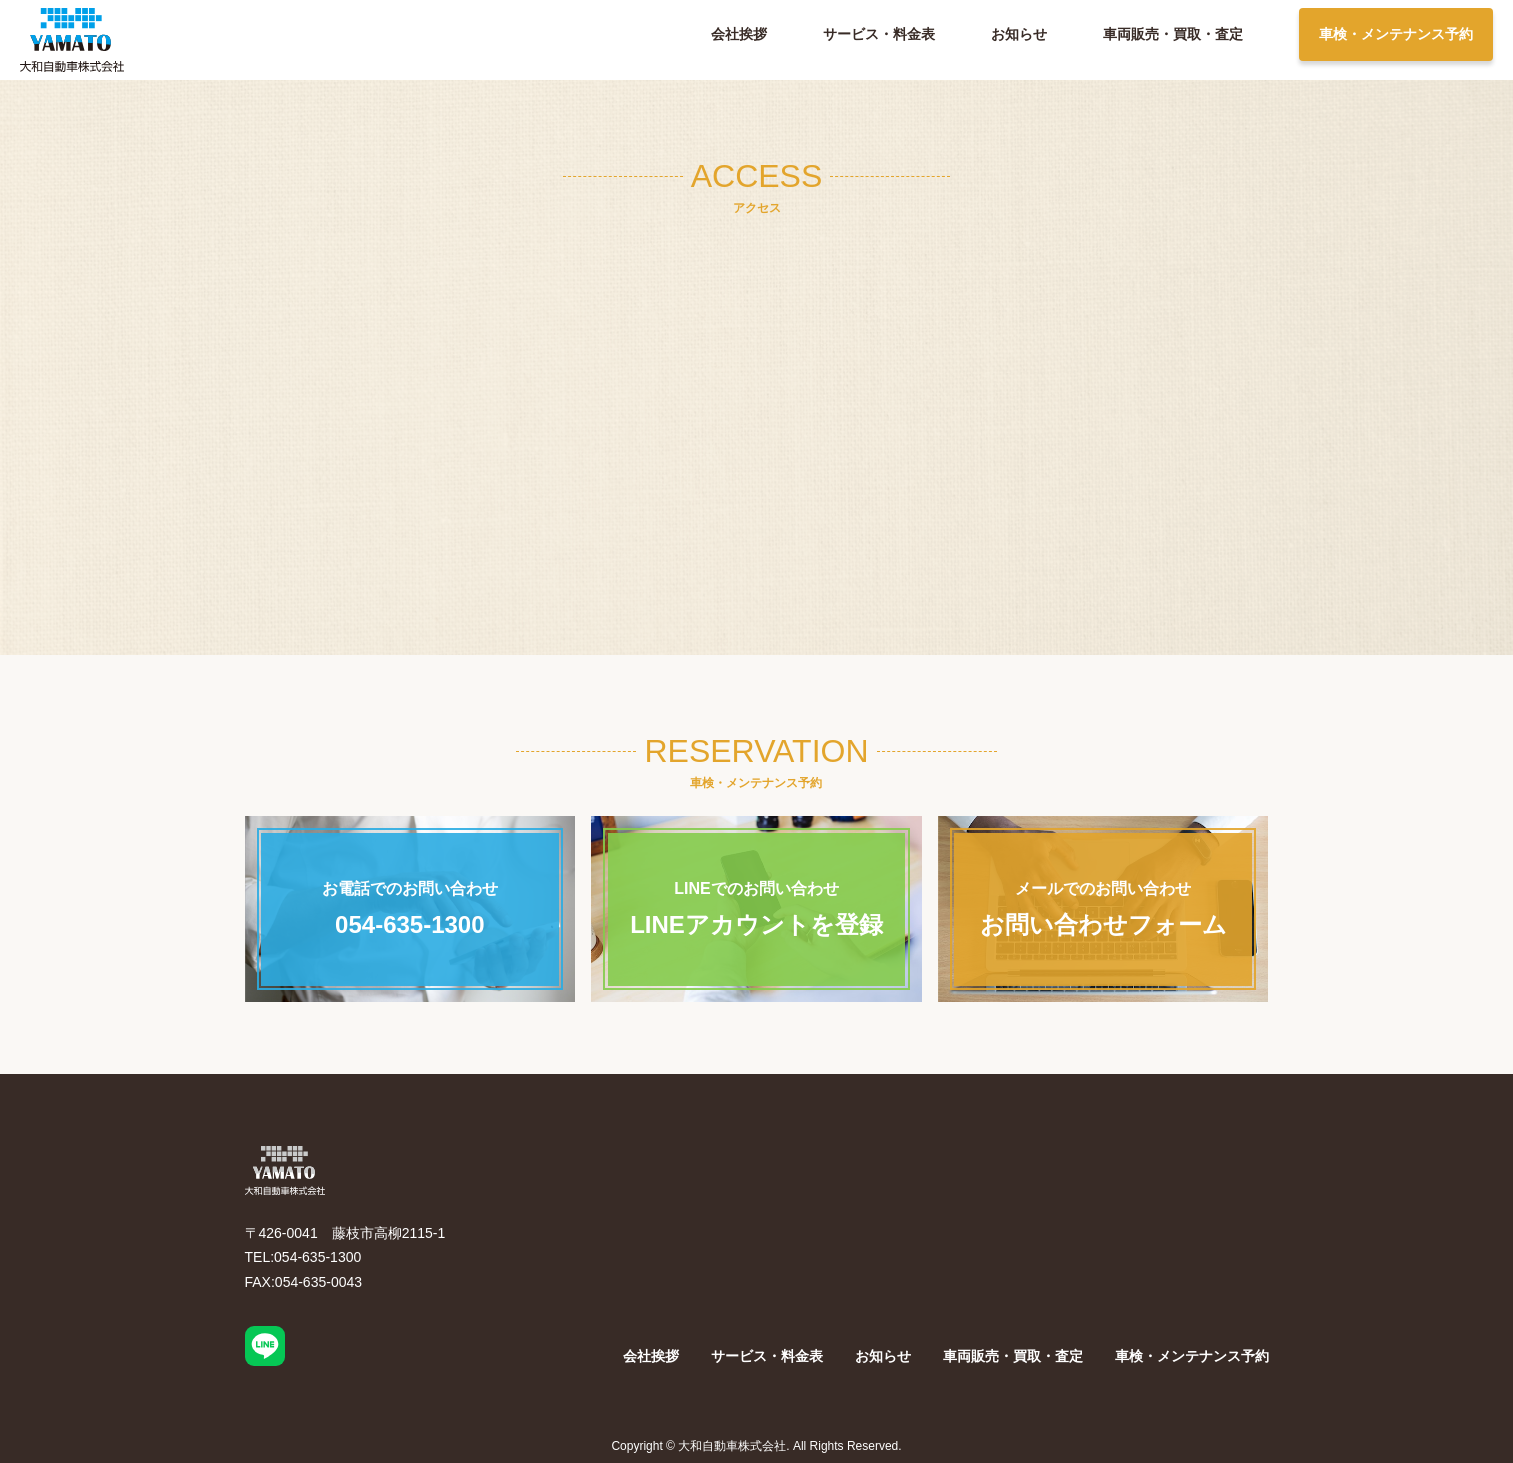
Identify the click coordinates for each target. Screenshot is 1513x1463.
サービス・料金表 (879, 34)
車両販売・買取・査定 (1173, 34)
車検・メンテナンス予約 (1396, 34)
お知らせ (1019, 34)
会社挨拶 (739, 34)
